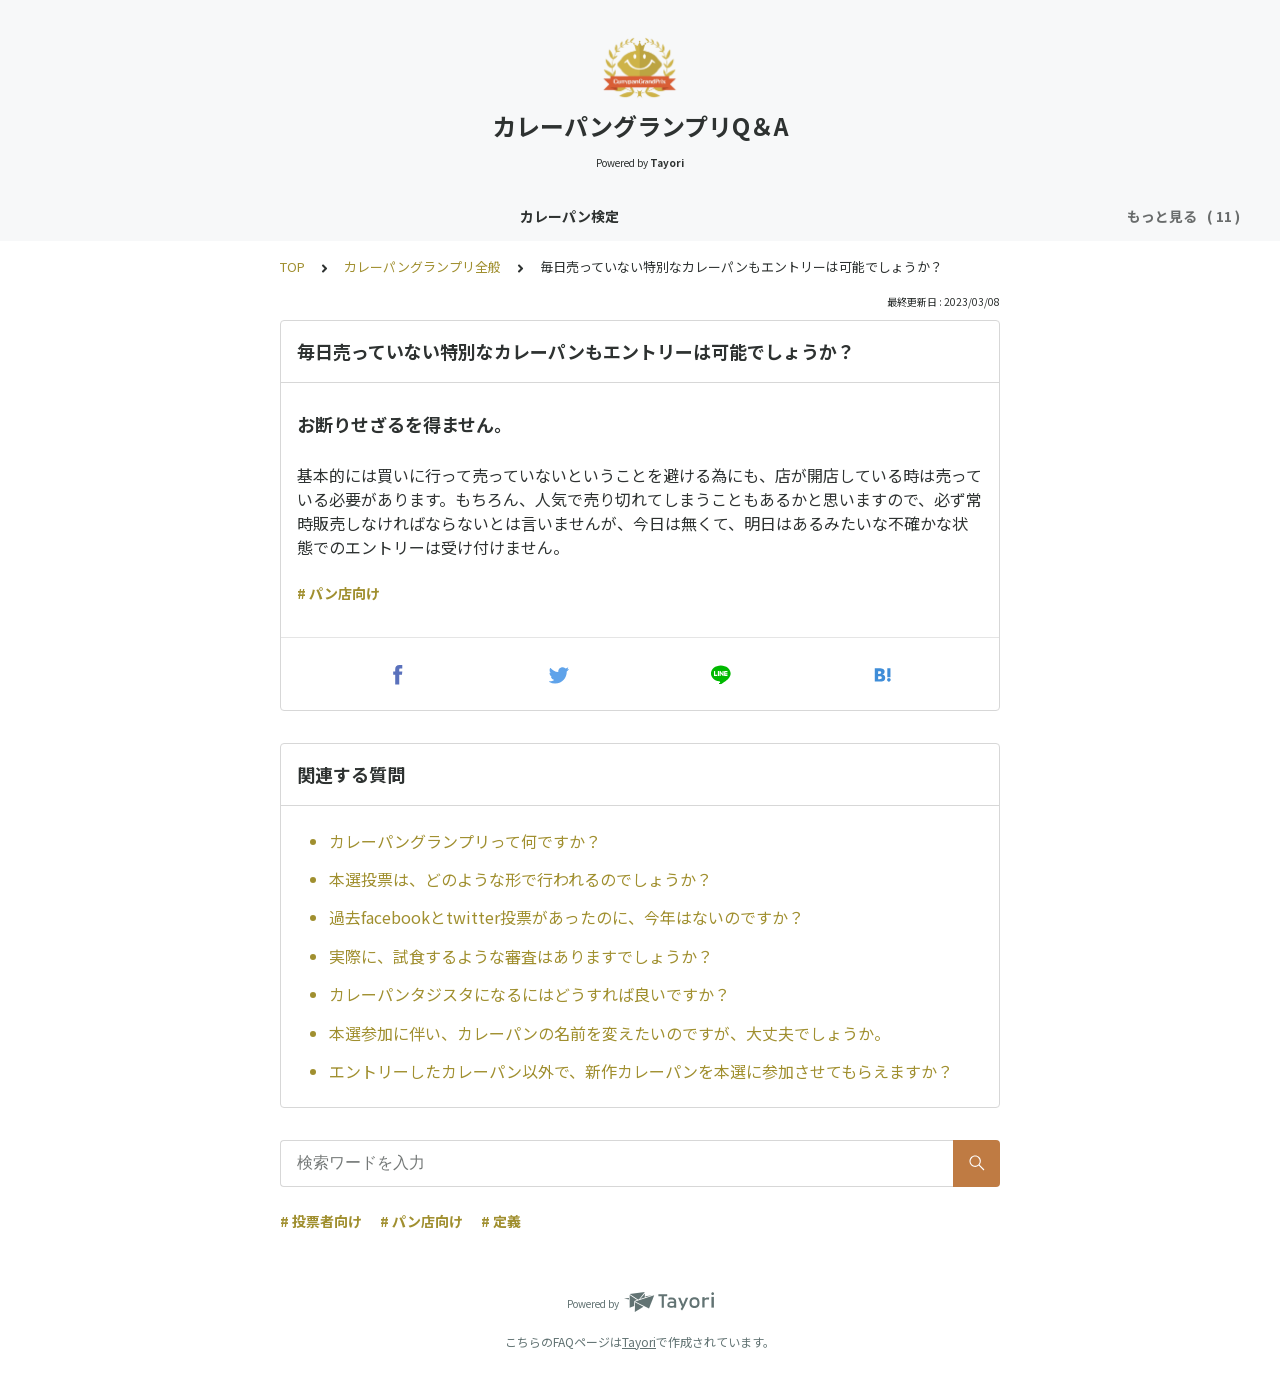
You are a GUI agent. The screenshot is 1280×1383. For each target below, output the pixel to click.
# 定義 (501, 1221)
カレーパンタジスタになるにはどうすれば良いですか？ (529, 994)
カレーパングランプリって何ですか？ (465, 841)
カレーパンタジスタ (340, 216)
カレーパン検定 (199, 216)
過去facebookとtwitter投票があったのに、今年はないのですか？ (566, 917)
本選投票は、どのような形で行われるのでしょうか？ (520, 879)
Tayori (639, 1341)
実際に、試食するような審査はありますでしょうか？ (521, 956)
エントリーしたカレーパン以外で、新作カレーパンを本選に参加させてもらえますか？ (641, 1071)
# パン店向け (338, 593)
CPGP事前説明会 (944, 216)
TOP (292, 266)
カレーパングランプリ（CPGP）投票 (746, 216)
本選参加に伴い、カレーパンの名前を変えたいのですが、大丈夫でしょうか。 (609, 1033)
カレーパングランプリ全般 (516, 216)
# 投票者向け (321, 1221)
